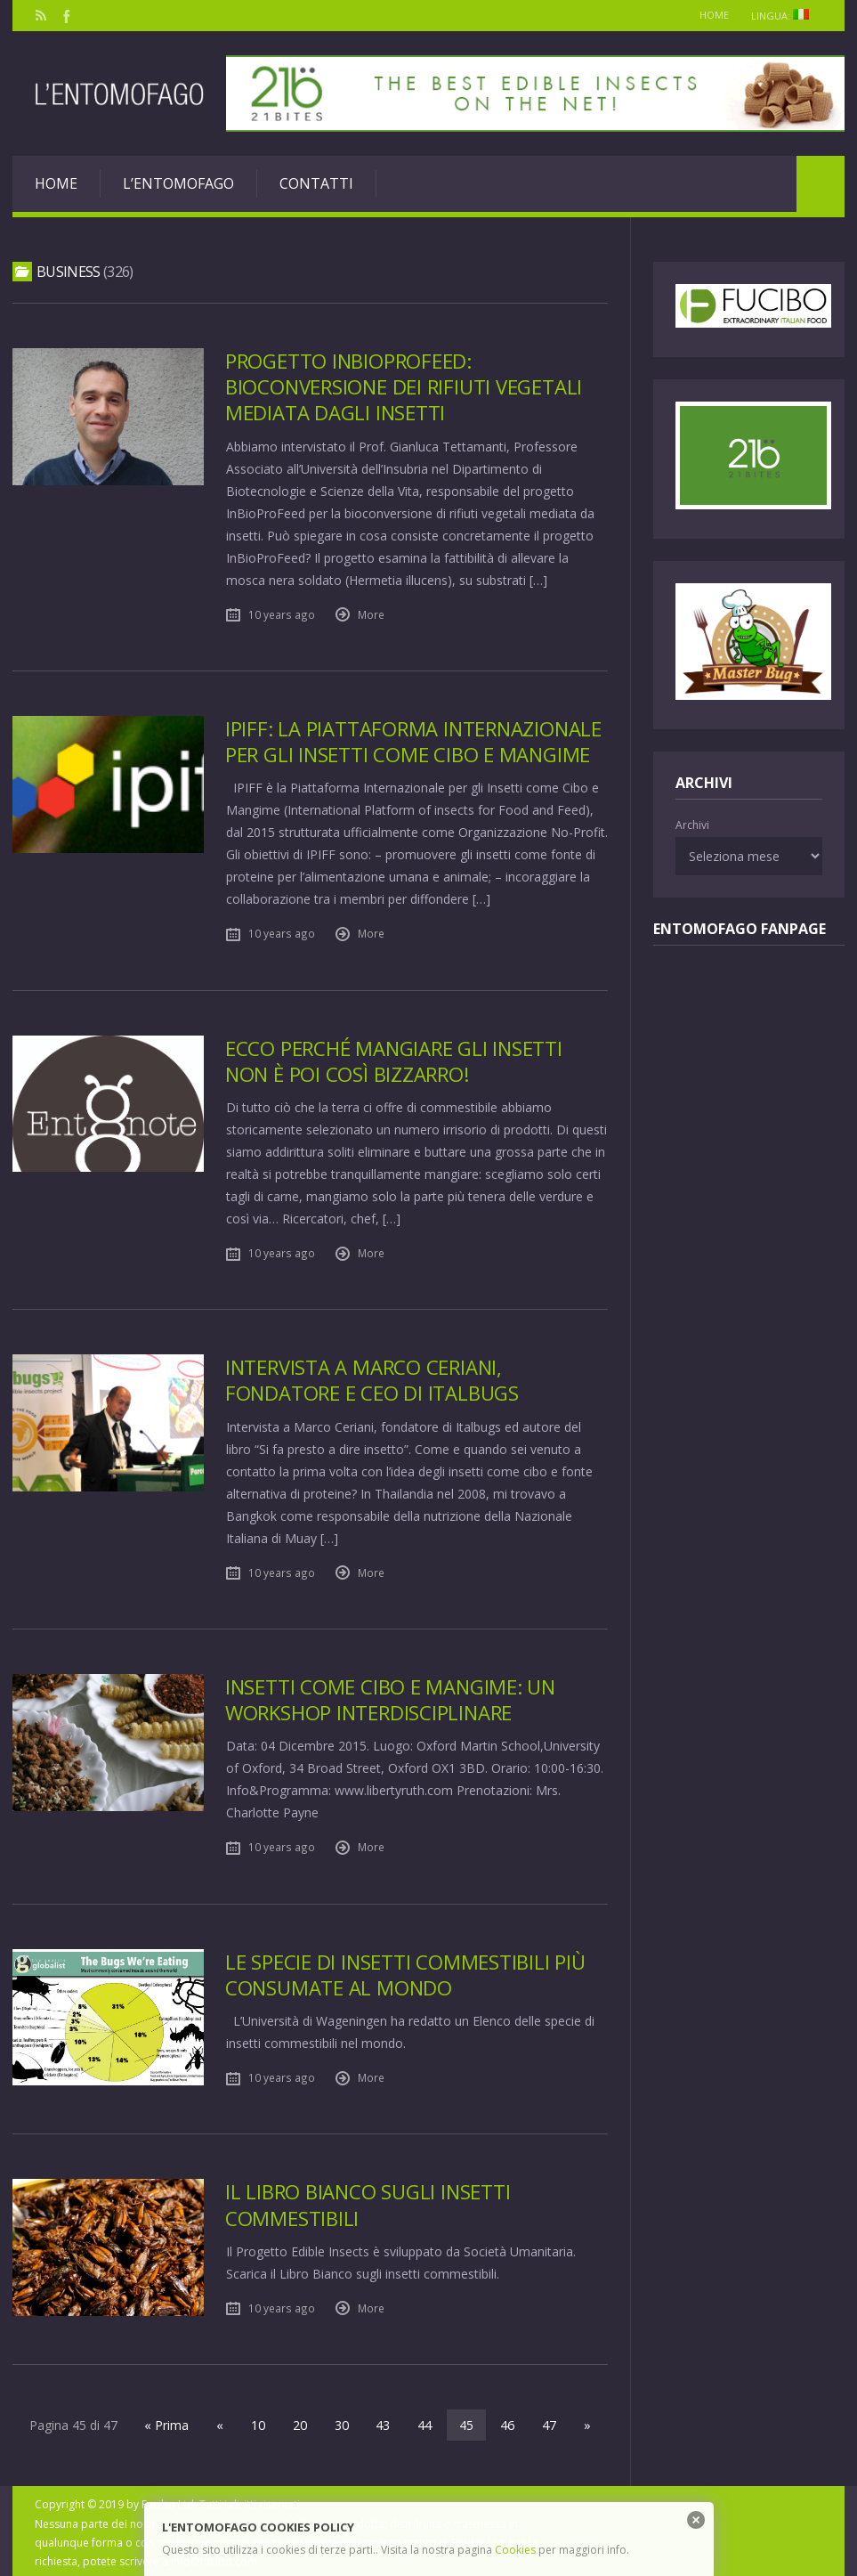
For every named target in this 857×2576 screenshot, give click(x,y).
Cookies (515, 2549)
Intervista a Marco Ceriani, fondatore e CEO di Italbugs (373, 1379)
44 (423, 2421)
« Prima (171, 2421)
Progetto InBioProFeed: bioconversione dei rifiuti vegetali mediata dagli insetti (405, 387)
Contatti (316, 183)
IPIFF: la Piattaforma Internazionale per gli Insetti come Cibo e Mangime (415, 741)
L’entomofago (178, 183)
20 (301, 2421)
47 (546, 2421)
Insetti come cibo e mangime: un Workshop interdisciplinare (391, 1698)
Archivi (692, 825)
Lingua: (783, 15)
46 (505, 2421)
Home (707, 14)
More (371, 614)
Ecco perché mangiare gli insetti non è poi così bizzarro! (395, 1060)
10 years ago (281, 614)
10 (260, 2421)
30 (342, 2421)
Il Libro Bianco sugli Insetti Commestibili (369, 2202)
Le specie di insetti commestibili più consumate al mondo (405, 1972)
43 (383, 2421)
